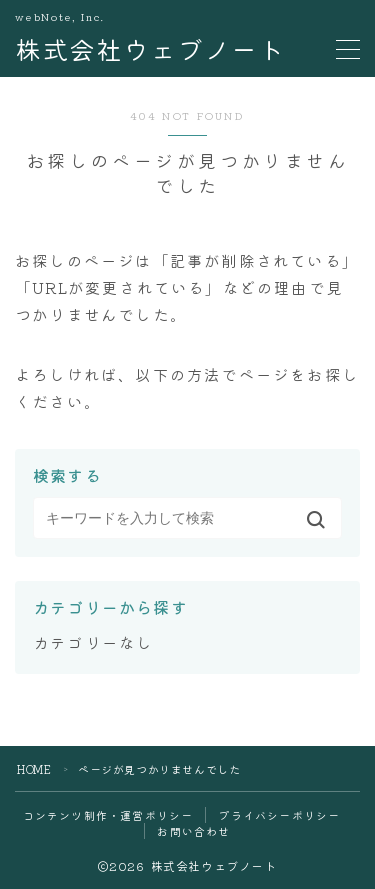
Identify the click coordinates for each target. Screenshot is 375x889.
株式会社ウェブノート (150, 49)
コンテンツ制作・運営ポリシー (108, 815)
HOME (34, 769)
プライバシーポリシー (279, 815)
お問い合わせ (193, 831)
